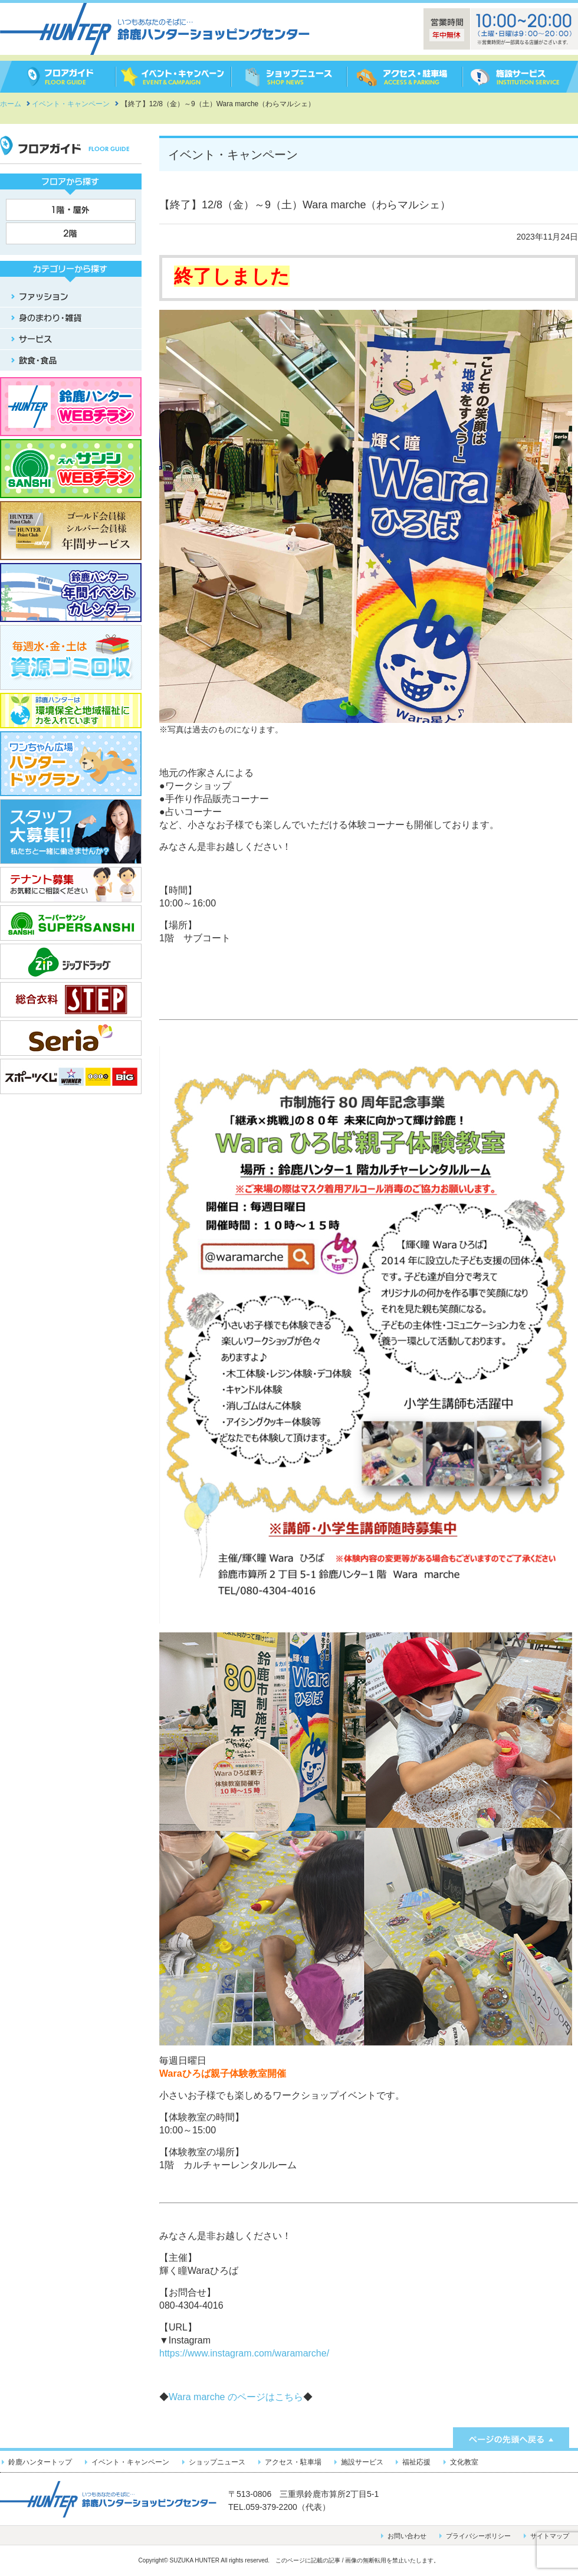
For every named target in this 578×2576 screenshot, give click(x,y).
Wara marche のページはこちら (236, 2397)
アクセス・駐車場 (293, 2462)
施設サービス (362, 2462)
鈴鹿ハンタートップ (40, 2462)
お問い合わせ (406, 2535)
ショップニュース (217, 2462)
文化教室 (464, 2462)
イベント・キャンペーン (130, 2462)
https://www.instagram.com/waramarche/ (244, 2353)
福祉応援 (416, 2462)
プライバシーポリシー (478, 2535)
